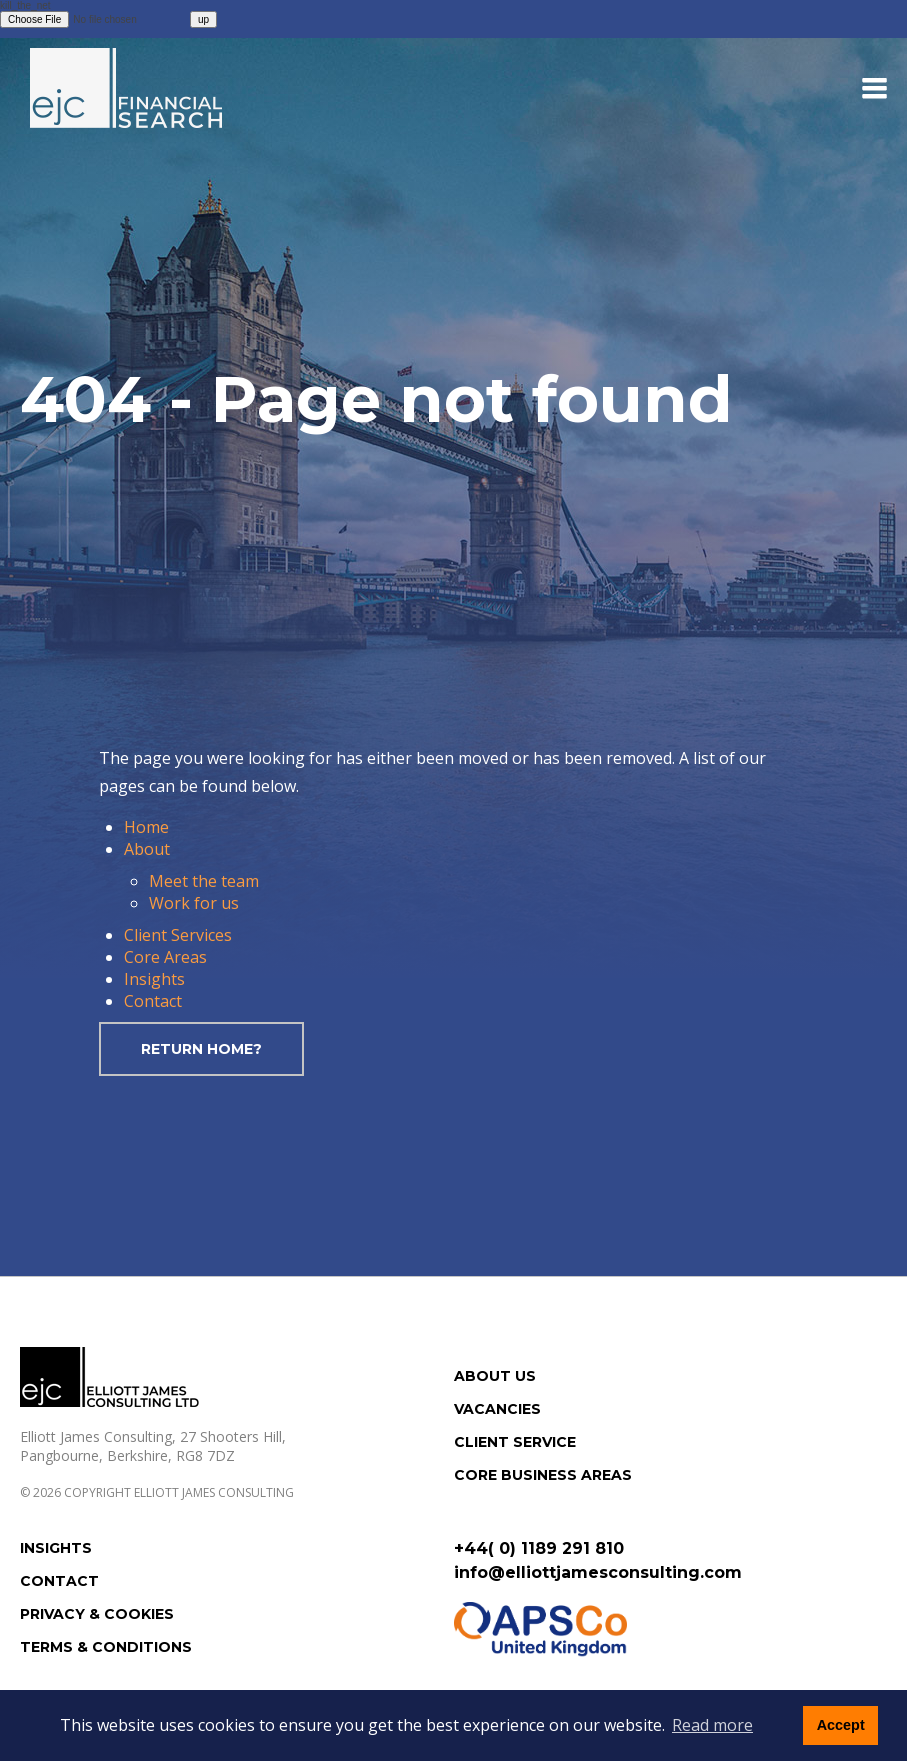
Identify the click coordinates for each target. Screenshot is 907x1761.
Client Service (515, 1442)
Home (146, 827)
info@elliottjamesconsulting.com (598, 1572)
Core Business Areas (543, 1475)
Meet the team (204, 881)
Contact (153, 1001)
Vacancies (497, 1409)
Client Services (178, 935)
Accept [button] (841, 1725)
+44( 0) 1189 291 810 (539, 1548)
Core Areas (165, 957)
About (147, 849)
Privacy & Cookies (97, 1614)
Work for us (194, 903)
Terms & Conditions (106, 1647)
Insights (154, 979)
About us (495, 1376)
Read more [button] (712, 1725)
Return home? (201, 1049)
